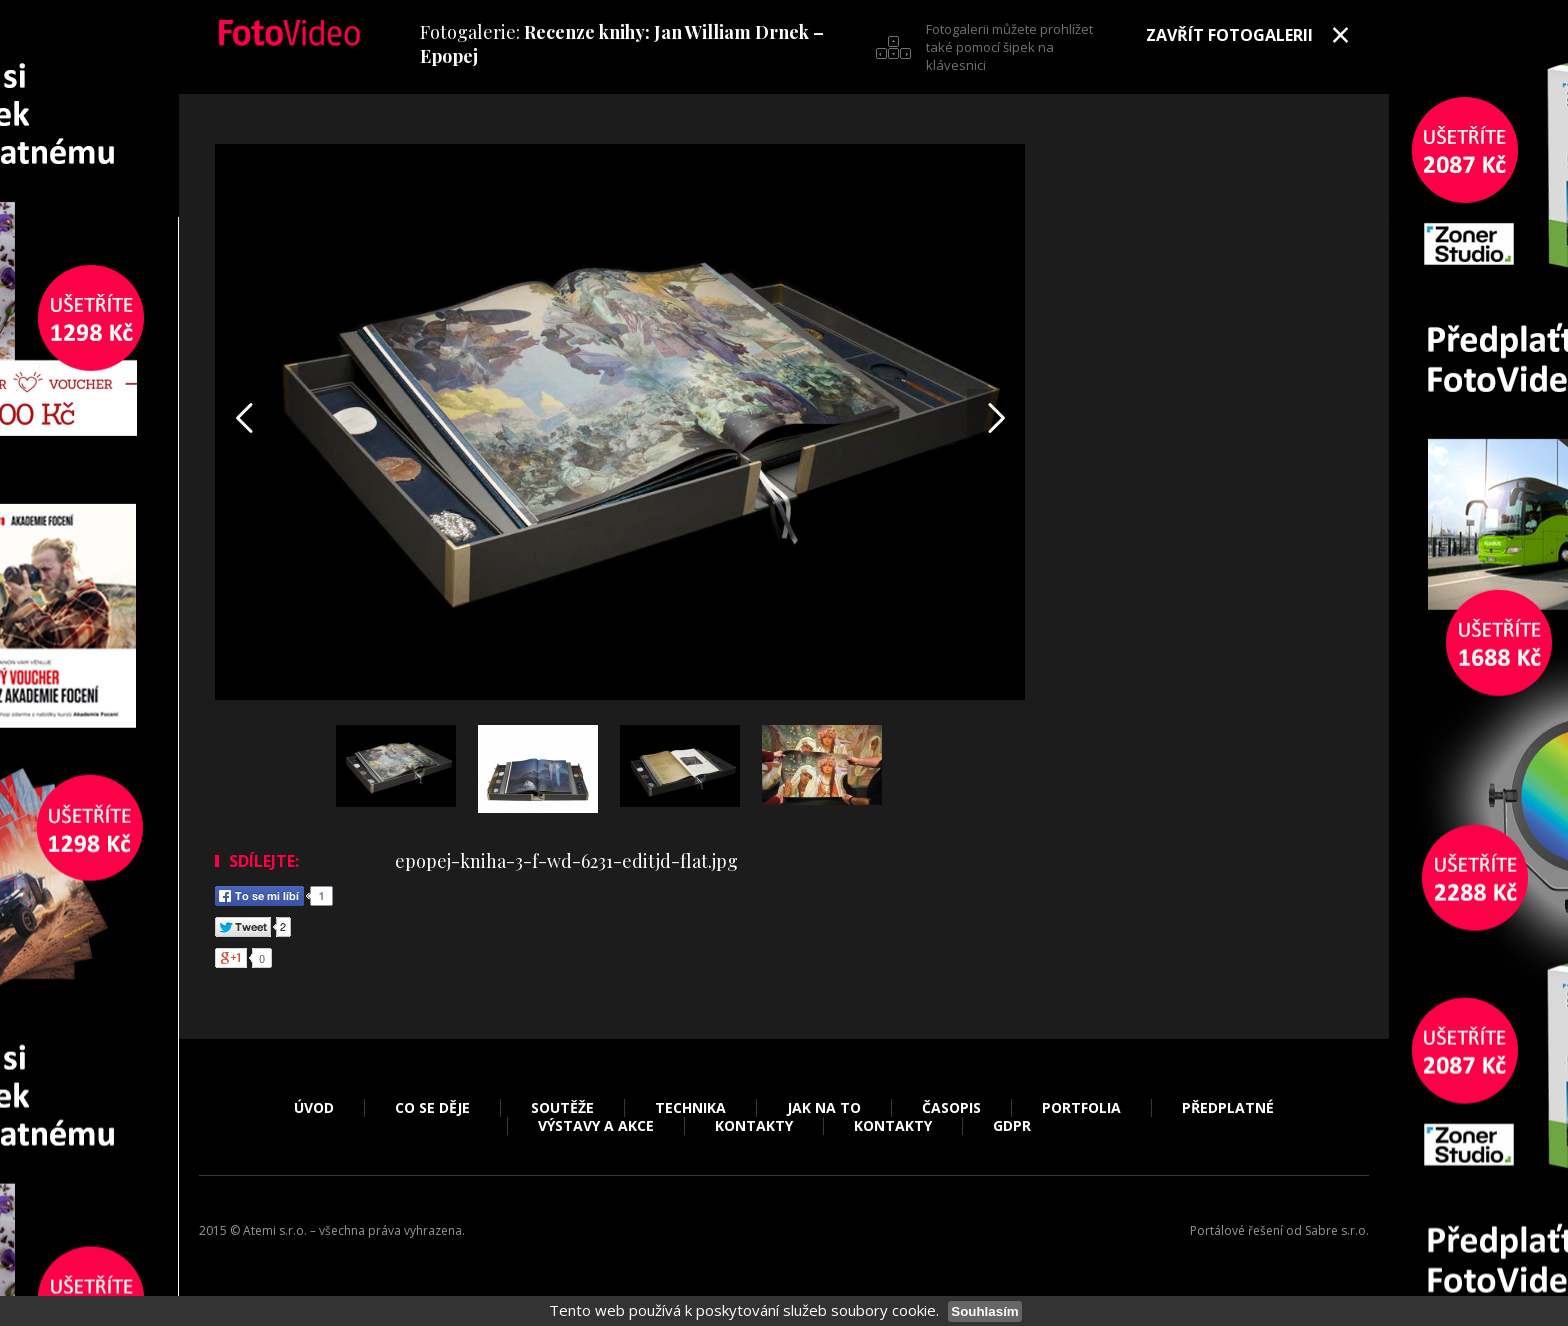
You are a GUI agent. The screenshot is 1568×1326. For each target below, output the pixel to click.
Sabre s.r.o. (1337, 1230)
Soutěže (562, 1108)
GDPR (1012, 1126)
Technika (690, 1108)
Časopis (951, 1108)
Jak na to (824, 1108)
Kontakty (754, 1126)
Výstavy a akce (596, 1126)
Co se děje (432, 1108)
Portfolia (1081, 1108)
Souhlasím (984, 1311)
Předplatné (1228, 1108)
